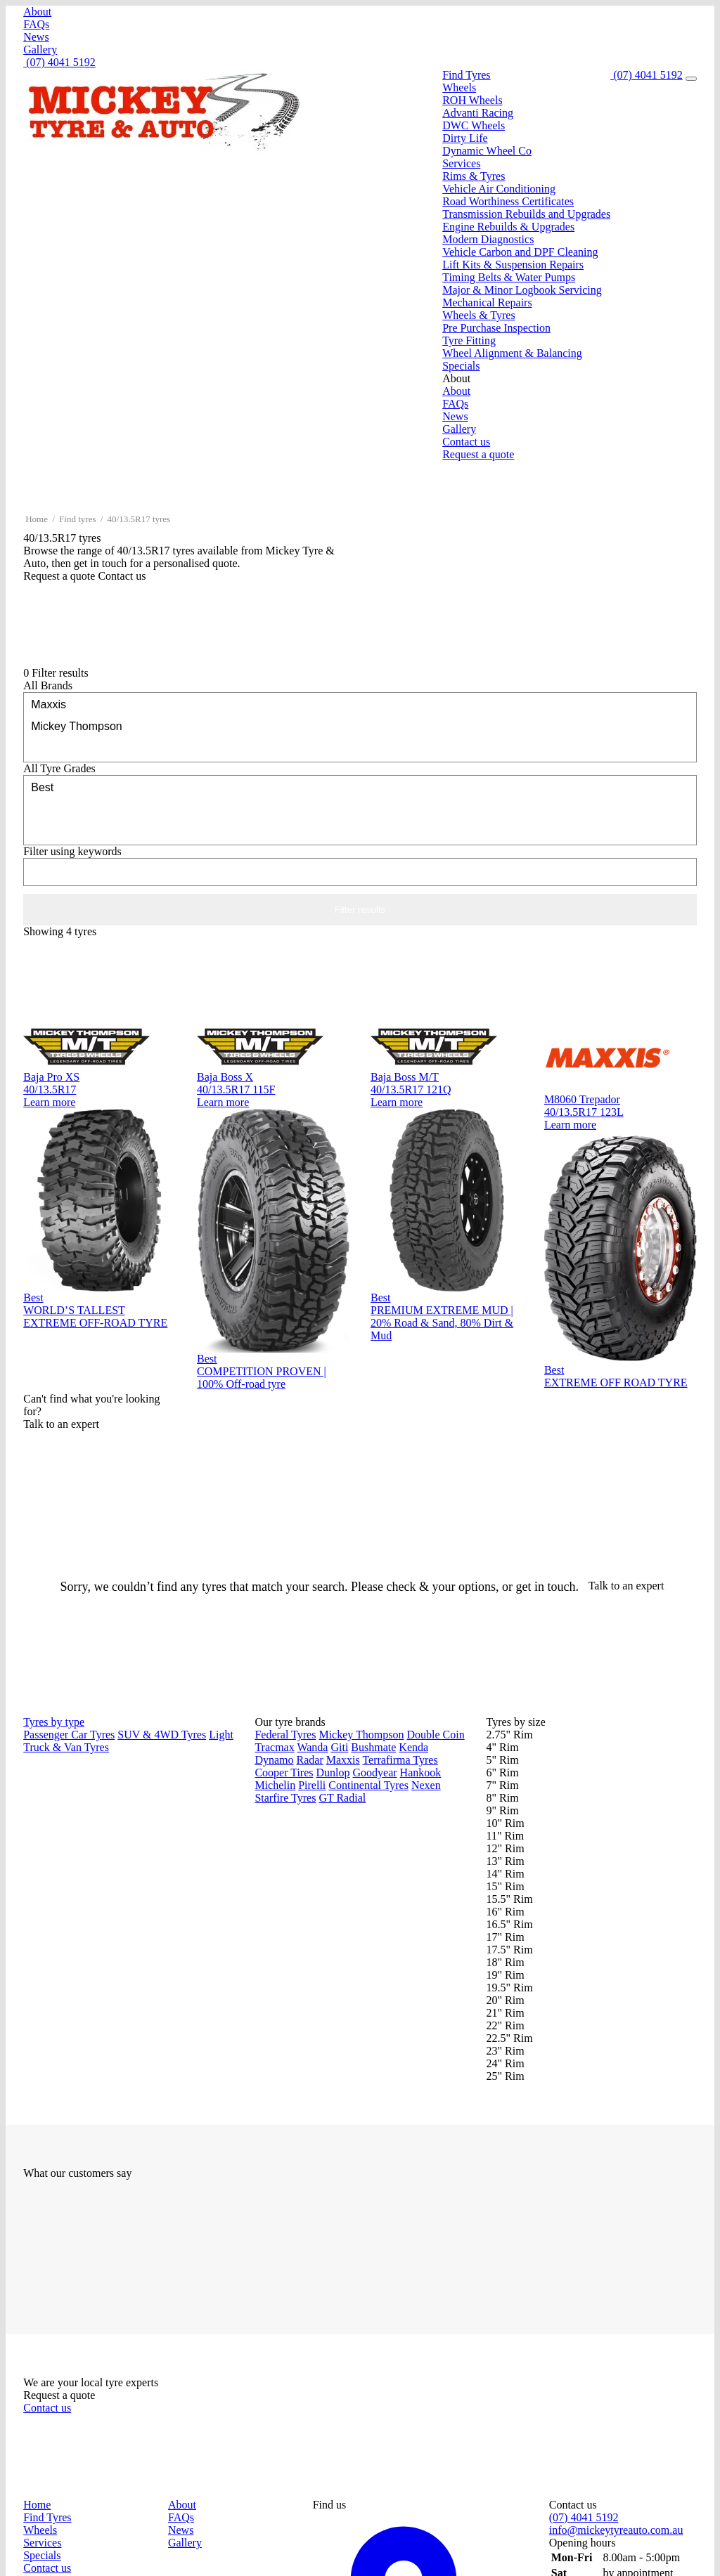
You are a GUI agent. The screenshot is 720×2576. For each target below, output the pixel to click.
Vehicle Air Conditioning (498, 189)
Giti (339, 1747)
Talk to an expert (628, 1586)
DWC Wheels (473, 125)
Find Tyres (466, 75)
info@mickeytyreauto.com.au (616, 2530)
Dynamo (274, 1760)
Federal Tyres (285, 1735)
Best (360, 787)
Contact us (466, 442)
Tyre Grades (59, 768)
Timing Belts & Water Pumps (508, 277)
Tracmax (274, 1747)
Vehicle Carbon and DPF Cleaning (520, 252)
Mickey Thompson (360, 725)
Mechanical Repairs (487, 302)
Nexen (426, 1785)
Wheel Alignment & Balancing (512, 353)
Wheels (459, 87)
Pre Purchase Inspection (496, 328)
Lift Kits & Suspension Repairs (513, 265)
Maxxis (360, 704)
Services (461, 163)
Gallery (40, 50)
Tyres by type (53, 1722)
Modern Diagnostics (488, 239)
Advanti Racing (477, 113)
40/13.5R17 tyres (139, 519)
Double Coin (435, 1735)
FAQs (36, 24)
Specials (461, 366)
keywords (72, 851)
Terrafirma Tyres (399, 1760)
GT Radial (342, 1798)
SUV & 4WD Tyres (161, 1735)
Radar (310, 1760)
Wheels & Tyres (478, 315)
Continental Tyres (368, 1785)
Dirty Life (464, 138)
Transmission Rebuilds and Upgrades (526, 214)
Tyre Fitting (469, 340)
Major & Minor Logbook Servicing (522, 290)
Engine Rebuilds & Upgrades (508, 227)
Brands (47, 685)
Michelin (275, 1785)
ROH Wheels (472, 100)
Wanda (312, 1747)
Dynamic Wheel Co (487, 151)
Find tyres (77, 519)
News (36, 37)
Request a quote (478, 454)
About (37, 12)
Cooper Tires (284, 1772)
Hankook (421, 1772)
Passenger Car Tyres (69, 1735)
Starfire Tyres (285, 1798)
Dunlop (333, 1772)
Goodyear (375, 1772)
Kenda (413, 1747)
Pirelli (312, 1785)
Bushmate (373, 1747)
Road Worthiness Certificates (508, 201)
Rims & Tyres (473, 176)
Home (36, 519)
